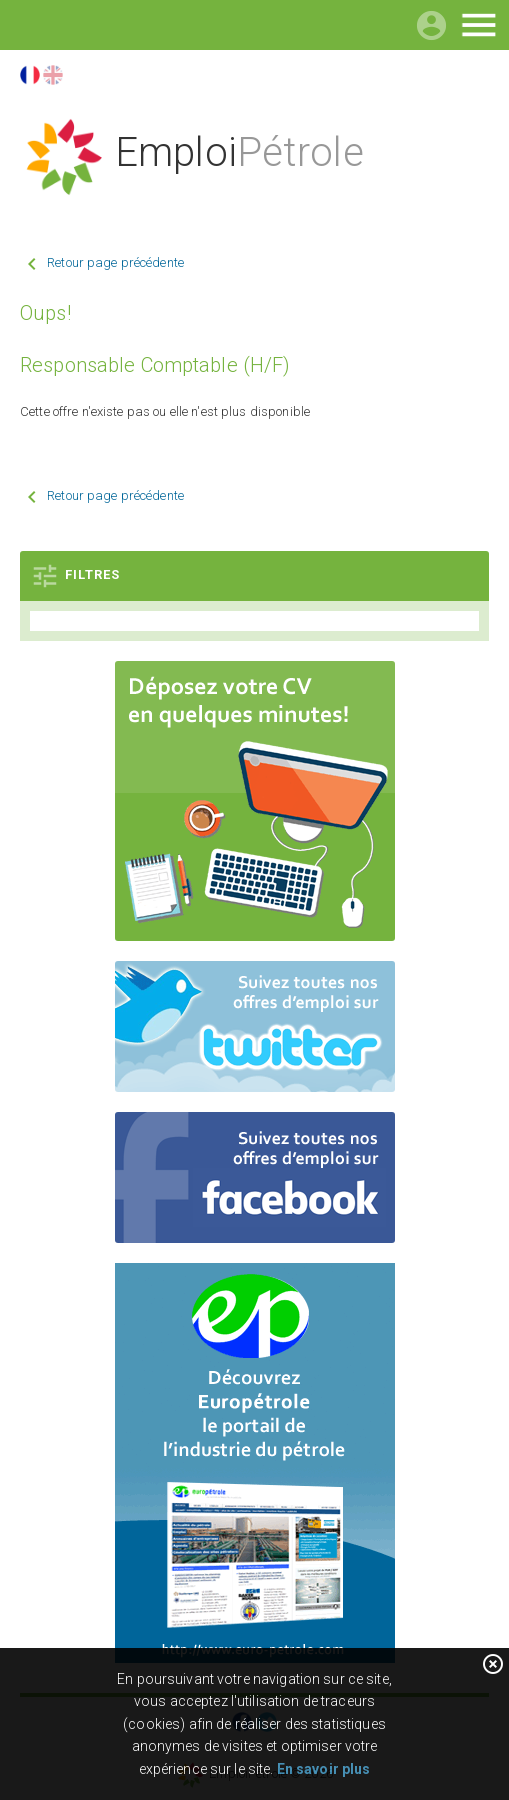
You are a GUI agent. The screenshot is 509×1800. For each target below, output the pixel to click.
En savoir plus (324, 1769)
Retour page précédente (115, 262)
